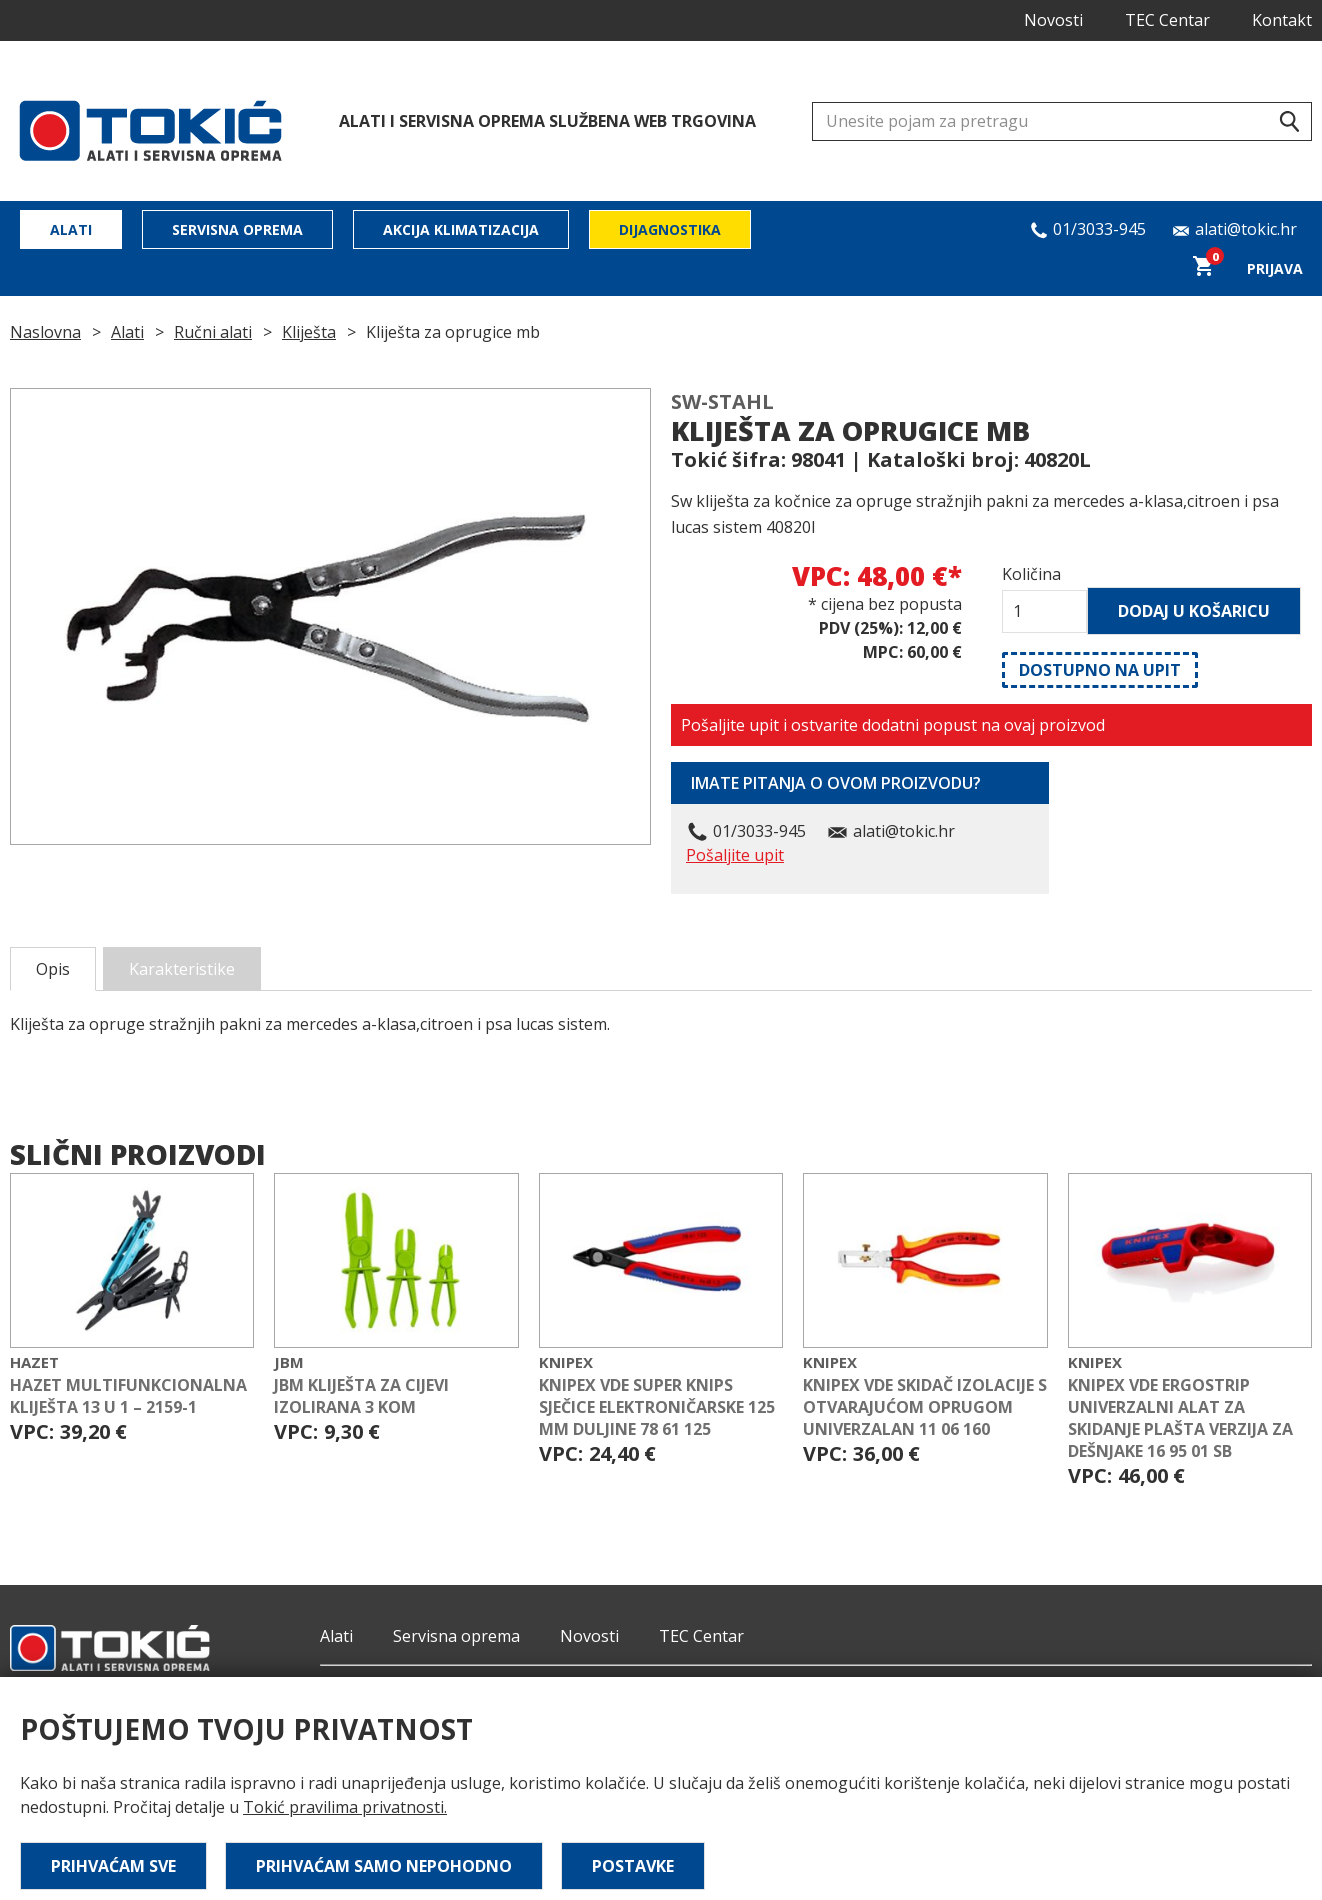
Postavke (633, 1866)
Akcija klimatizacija (461, 229)
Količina (1031, 574)
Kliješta (309, 332)
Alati (71, 229)
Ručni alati (213, 332)
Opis (53, 969)
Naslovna (45, 332)
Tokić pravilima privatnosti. (345, 1807)
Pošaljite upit (735, 855)
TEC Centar (1167, 20)
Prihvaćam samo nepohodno (384, 1866)
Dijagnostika (670, 229)
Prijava (1275, 268)
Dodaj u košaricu (1194, 611)
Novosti (1053, 20)
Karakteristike (182, 969)
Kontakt (1282, 20)
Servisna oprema (237, 229)
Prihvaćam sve (113, 1866)
